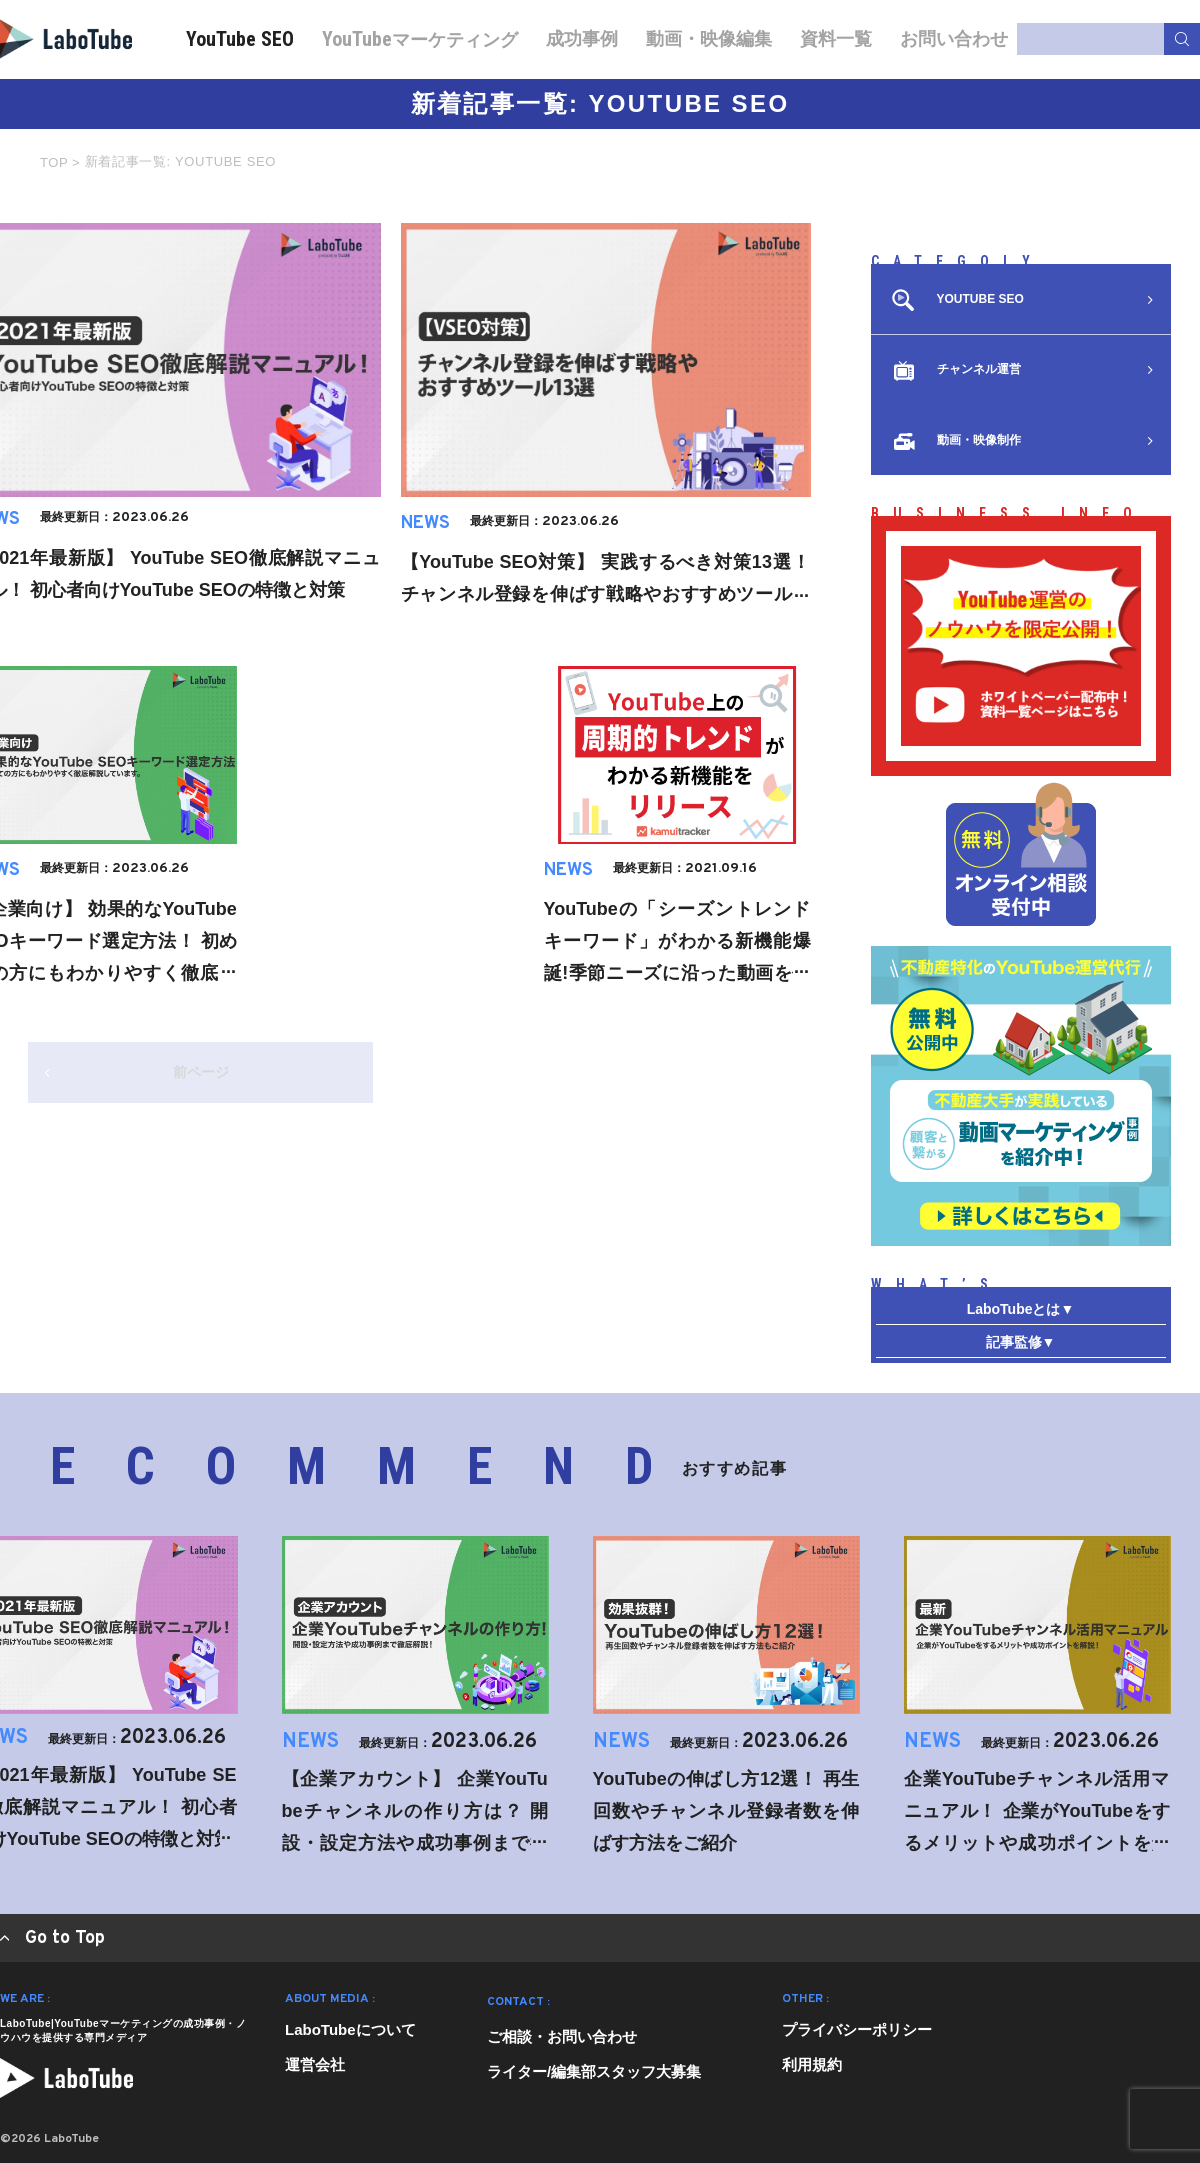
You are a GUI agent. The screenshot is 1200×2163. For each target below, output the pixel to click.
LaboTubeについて (350, 2029)
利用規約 (812, 2064)
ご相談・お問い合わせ (562, 2036)
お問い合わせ (954, 38)
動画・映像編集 (709, 38)
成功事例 (582, 38)
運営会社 (315, 2064)
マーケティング (420, 39)
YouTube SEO (240, 39)
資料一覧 (836, 38)
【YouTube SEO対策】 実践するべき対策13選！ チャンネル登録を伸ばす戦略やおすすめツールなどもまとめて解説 (606, 594)
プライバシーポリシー (857, 2029)
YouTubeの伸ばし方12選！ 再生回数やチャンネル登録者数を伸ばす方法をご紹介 (726, 1811)
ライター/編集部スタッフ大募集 (594, 2071)
